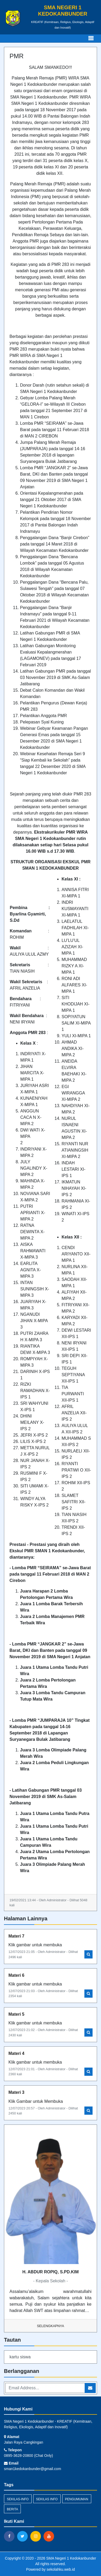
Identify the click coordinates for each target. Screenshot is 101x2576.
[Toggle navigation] (91, 38)
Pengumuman (76, 2499)
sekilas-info (18, 2499)
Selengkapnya (50, 2326)
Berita (12, 2509)
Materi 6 (16, 1975)
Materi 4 (16, 2053)
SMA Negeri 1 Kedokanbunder (70, 2558)
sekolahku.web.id (61, 2569)
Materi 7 (16, 1936)
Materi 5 (16, 2014)
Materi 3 (16, 2092)
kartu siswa (20, 2357)
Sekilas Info (47, 2499)
